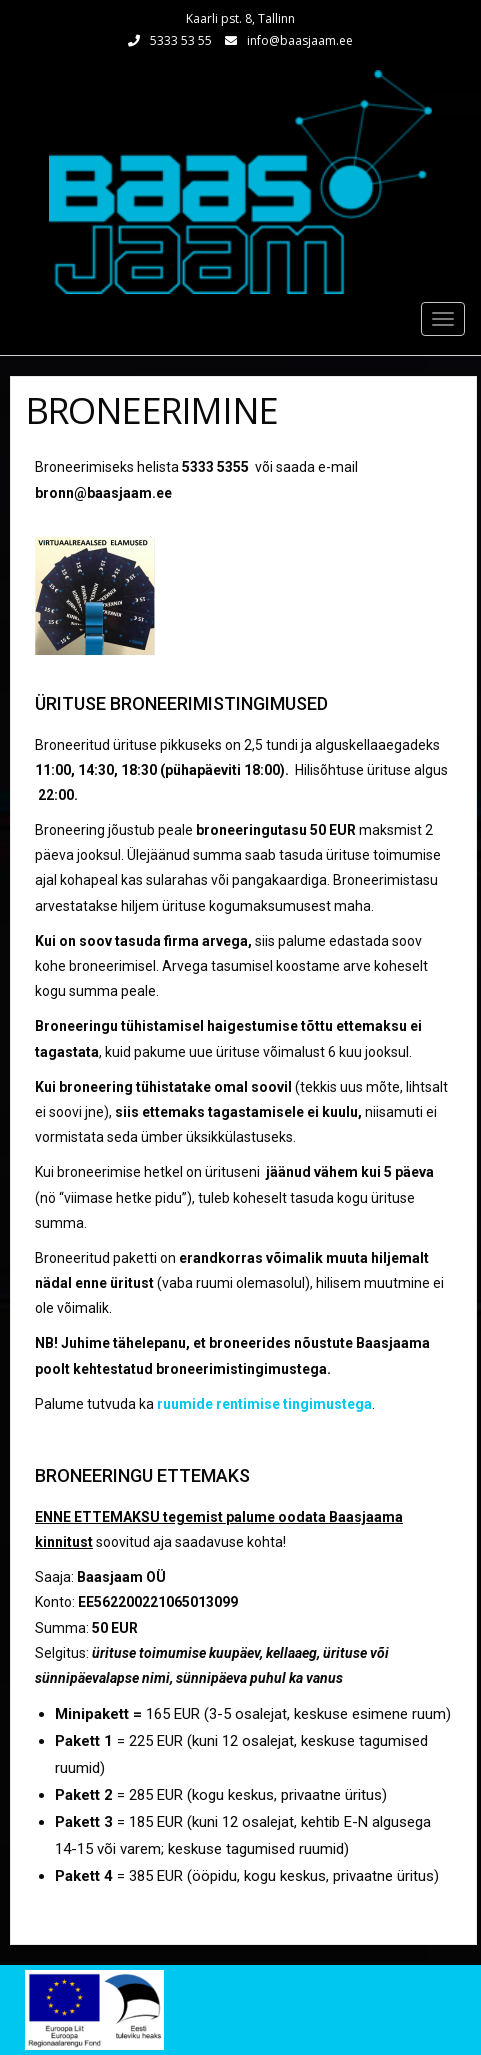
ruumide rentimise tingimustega (264, 1404)
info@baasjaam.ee (300, 40)
